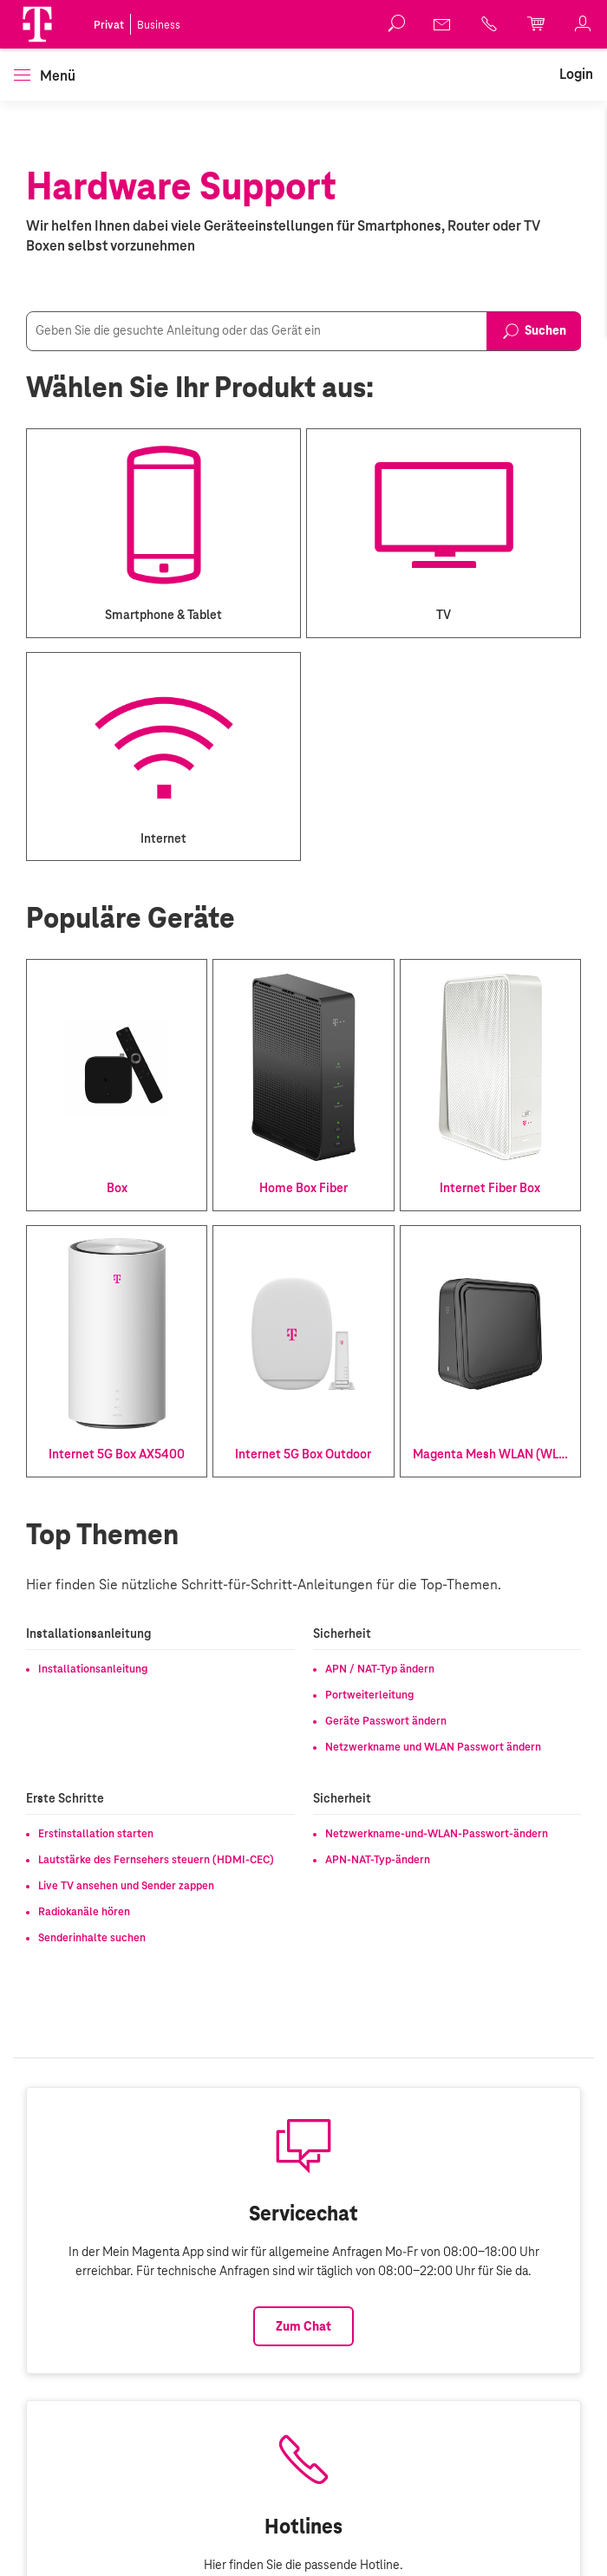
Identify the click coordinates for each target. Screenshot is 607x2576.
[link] (443, 24)
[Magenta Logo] (37, 24)
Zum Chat (303, 2326)
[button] (37, 24)
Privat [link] (109, 25)
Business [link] (158, 25)
